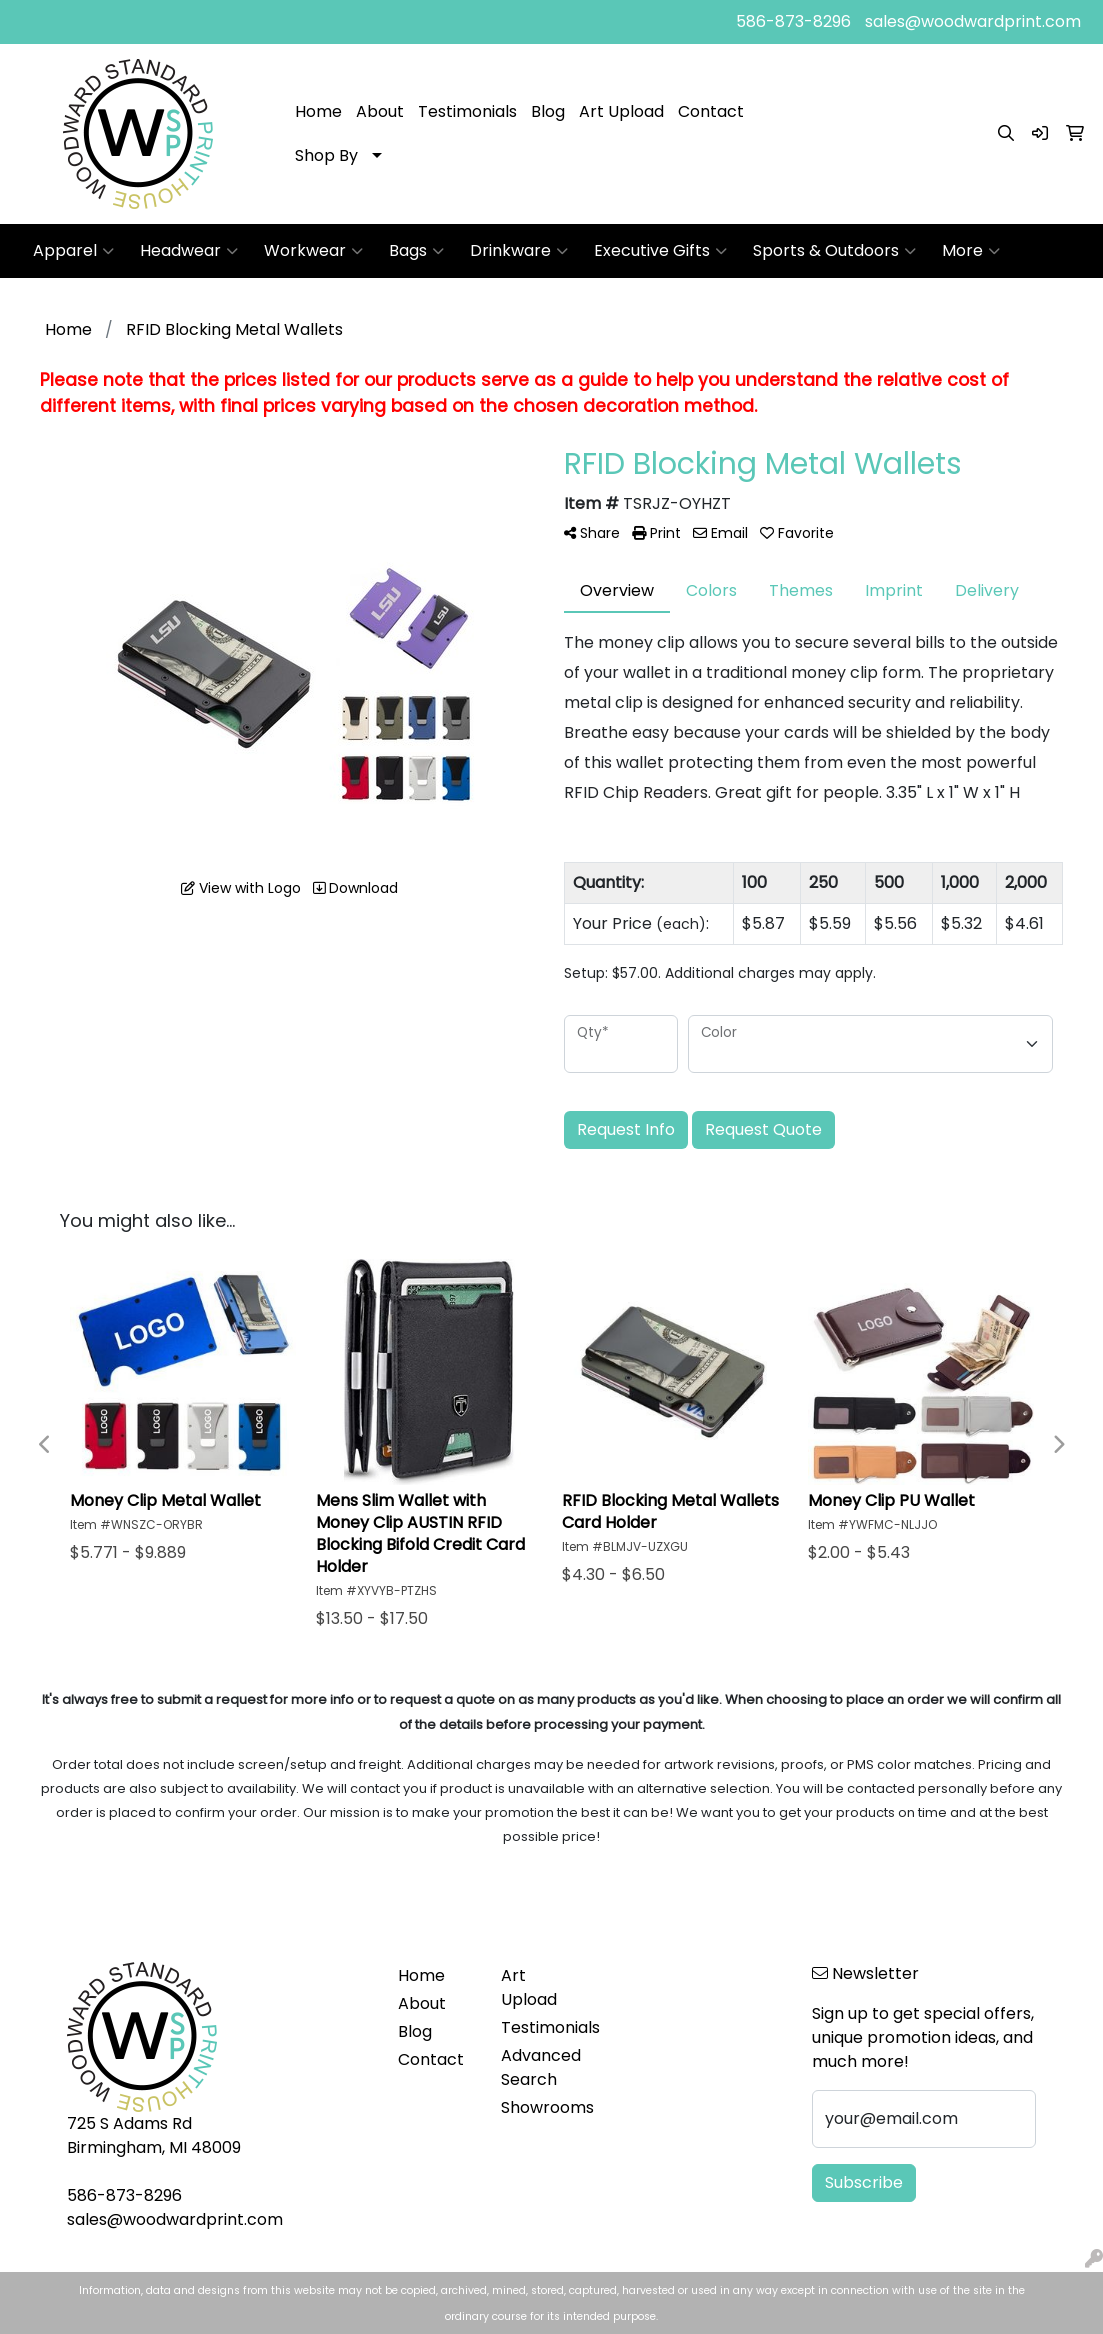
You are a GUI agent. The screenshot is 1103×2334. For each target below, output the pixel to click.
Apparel (73, 251)
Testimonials (467, 111)
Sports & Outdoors (834, 251)
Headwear (189, 251)
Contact (711, 111)
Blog (548, 111)
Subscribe (864, 2182)
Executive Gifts (660, 251)
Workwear (313, 251)
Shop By (326, 155)
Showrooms (540, 2107)
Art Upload (621, 111)
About (380, 111)
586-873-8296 (793, 21)
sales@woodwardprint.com (973, 21)
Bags (416, 251)
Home (318, 111)
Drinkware (519, 251)
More (971, 251)
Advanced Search (540, 2067)
